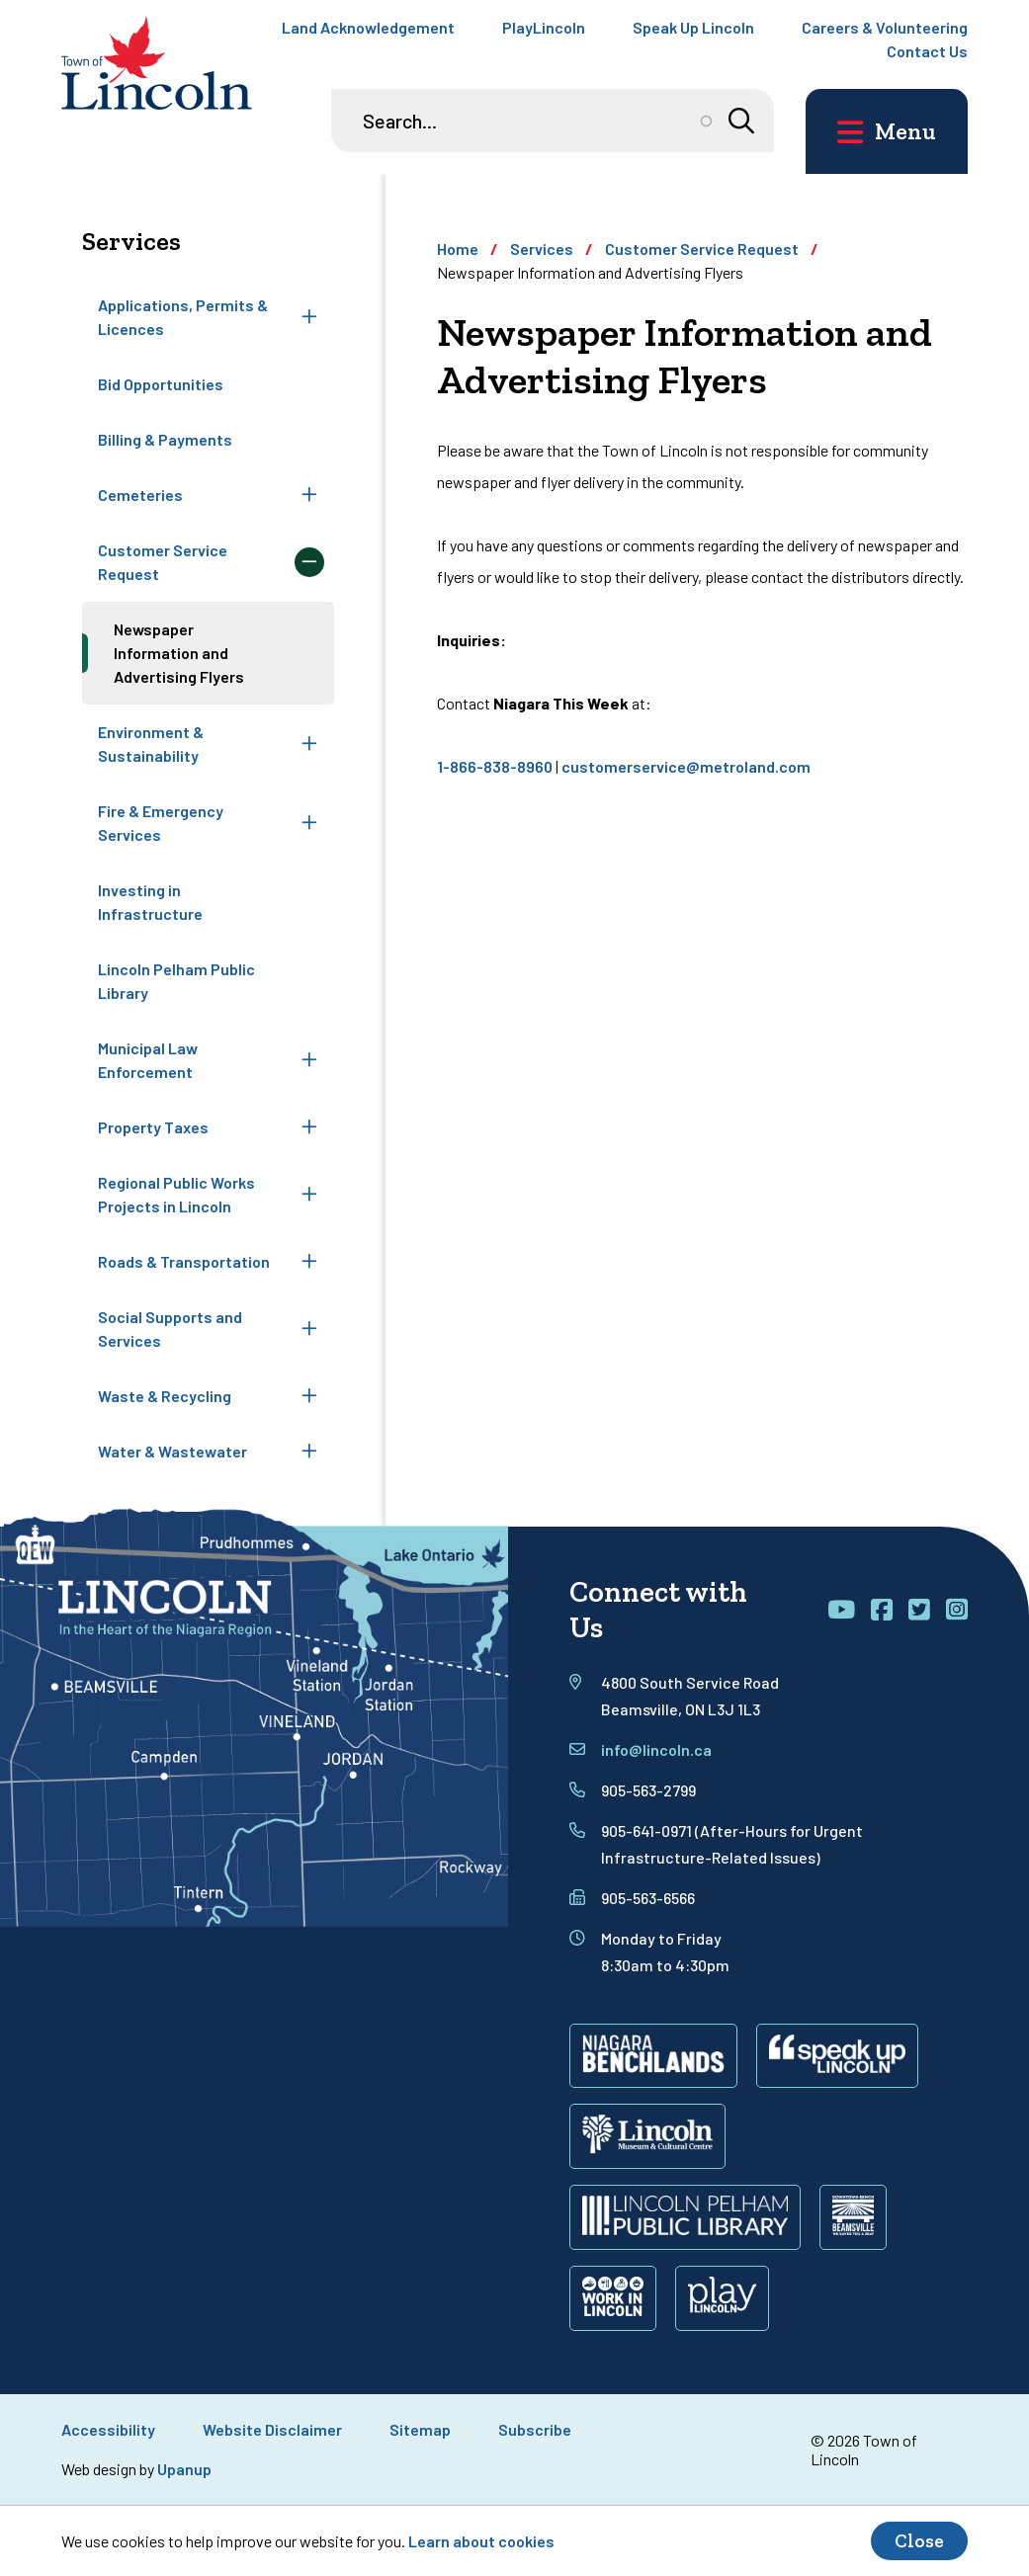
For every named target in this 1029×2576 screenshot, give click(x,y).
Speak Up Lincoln (693, 27)
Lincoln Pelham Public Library (176, 980)
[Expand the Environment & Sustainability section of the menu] (309, 744)
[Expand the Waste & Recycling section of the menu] (309, 1396)
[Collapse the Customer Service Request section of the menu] (309, 562)
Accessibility (108, 2429)
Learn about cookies (481, 2541)
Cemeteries (140, 494)
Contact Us (927, 51)
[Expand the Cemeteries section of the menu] (309, 495)
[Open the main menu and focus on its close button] (887, 131)
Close (919, 2541)
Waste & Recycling (164, 1395)
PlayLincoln (543, 27)
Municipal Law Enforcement (148, 1060)
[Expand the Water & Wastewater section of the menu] (309, 1451)
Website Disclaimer (272, 2429)
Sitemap (420, 2429)
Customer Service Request (162, 561)
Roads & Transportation (184, 1261)
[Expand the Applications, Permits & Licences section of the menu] (309, 317)
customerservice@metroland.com (686, 766)
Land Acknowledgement (368, 27)
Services (541, 248)
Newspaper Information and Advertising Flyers (179, 653)
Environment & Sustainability (151, 743)
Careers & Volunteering (885, 27)
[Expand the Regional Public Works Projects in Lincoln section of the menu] (309, 1194)
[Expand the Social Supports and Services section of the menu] (309, 1329)
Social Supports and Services (170, 1328)
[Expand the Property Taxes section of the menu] (309, 1127)
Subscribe (534, 2429)
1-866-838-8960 (495, 766)
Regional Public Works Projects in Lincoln (176, 1194)
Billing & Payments (165, 439)
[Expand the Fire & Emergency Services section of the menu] (309, 823)
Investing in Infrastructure (150, 901)
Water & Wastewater (172, 1451)
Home (457, 248)
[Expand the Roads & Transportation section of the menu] (309, 1262)
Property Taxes (153, 1127)
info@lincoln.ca (656, 1749)
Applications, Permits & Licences (183, 316)
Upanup (184, 2468)
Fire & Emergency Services (160, 822)
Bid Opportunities (160, 383)
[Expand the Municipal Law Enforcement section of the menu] (309, 1060)
